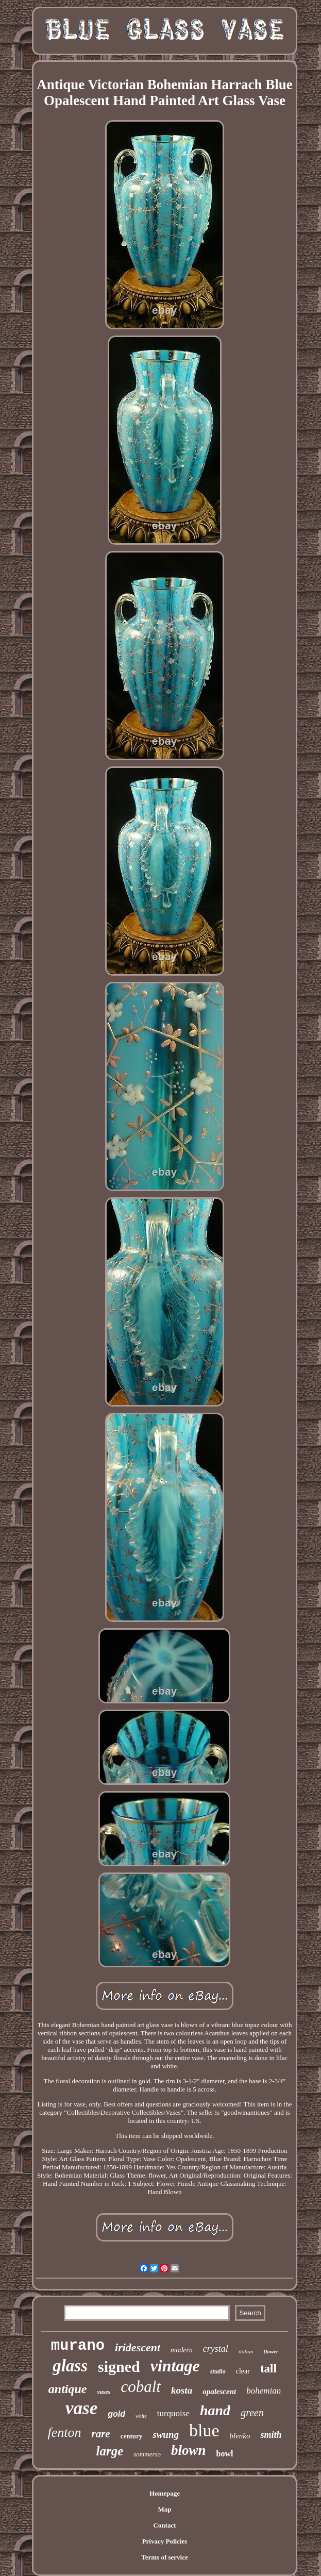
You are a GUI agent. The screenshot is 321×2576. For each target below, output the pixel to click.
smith (270, 2435)
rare (100, 2434)
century (132, 2436)
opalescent (219, 2391)
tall (268, 2368)
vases (103, 2392)
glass (70, 2365)
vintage (175, 2365)
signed (119, 2366)
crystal (215, 2349)
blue (204, 2430)
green (252, 2412)
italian (246, 2351)
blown (188, 2450)
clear (243, 2371)
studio (218, 2371)
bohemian (263, 2391)
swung (166, 2434)
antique (67, 2389)
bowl (224, 2453)
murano (78, 2345)
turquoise (173, 2413)
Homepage (164, 2493)
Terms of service (164, 2557)
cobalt (141, 2387)
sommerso (147, 2454)
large (110, 2451)
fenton (64, 2432)
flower (271, 2351)
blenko (240, 2436)
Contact (164, 2525)
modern (182, 2350)
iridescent (137, 2347)
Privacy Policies (165, 2541)
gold (116, 2414)
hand (215, 2410)
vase (81, 2408)
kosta (181, 2390)
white (141, 2416)
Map (164, 2509)
